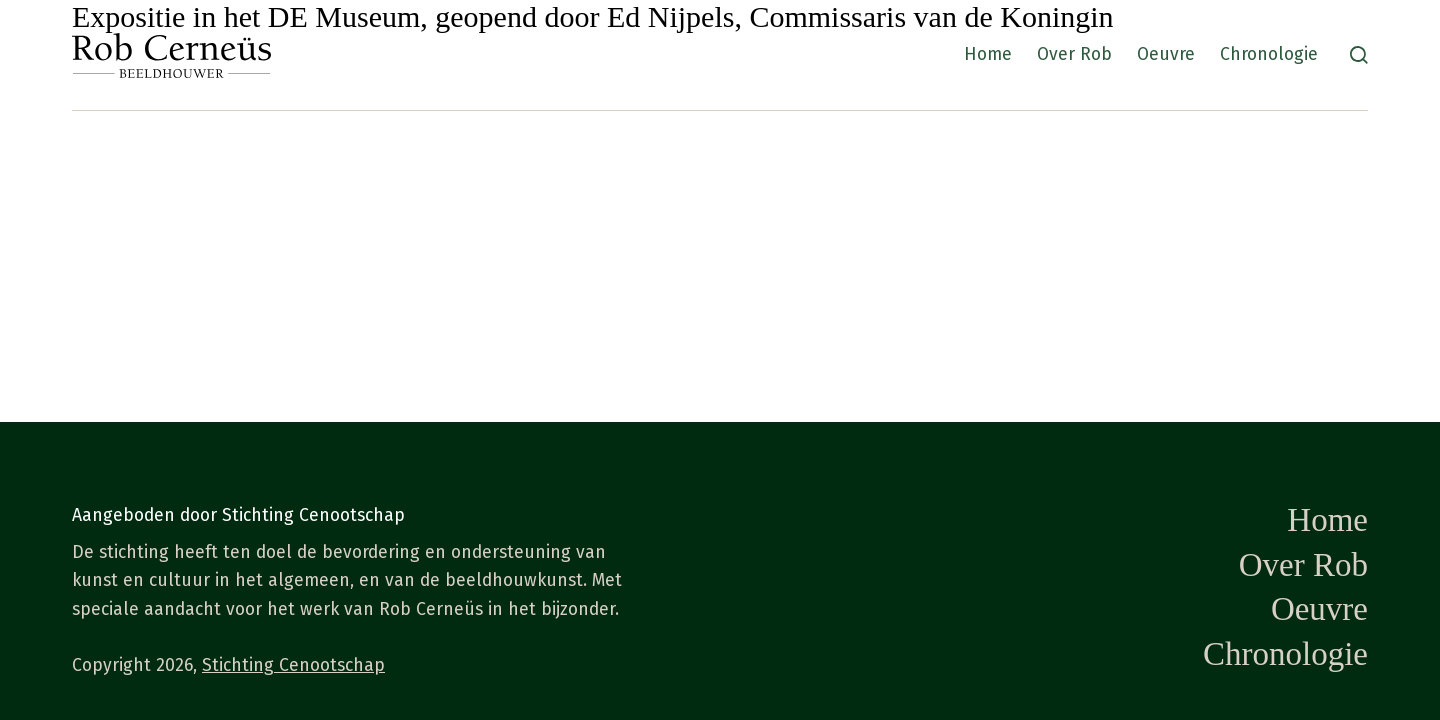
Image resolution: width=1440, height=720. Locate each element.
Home (988, 54)
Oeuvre (1166, 54)
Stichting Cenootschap (293, 665)
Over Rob (1074, 54)
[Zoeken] (1359, 55)
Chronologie (1269, 54)
